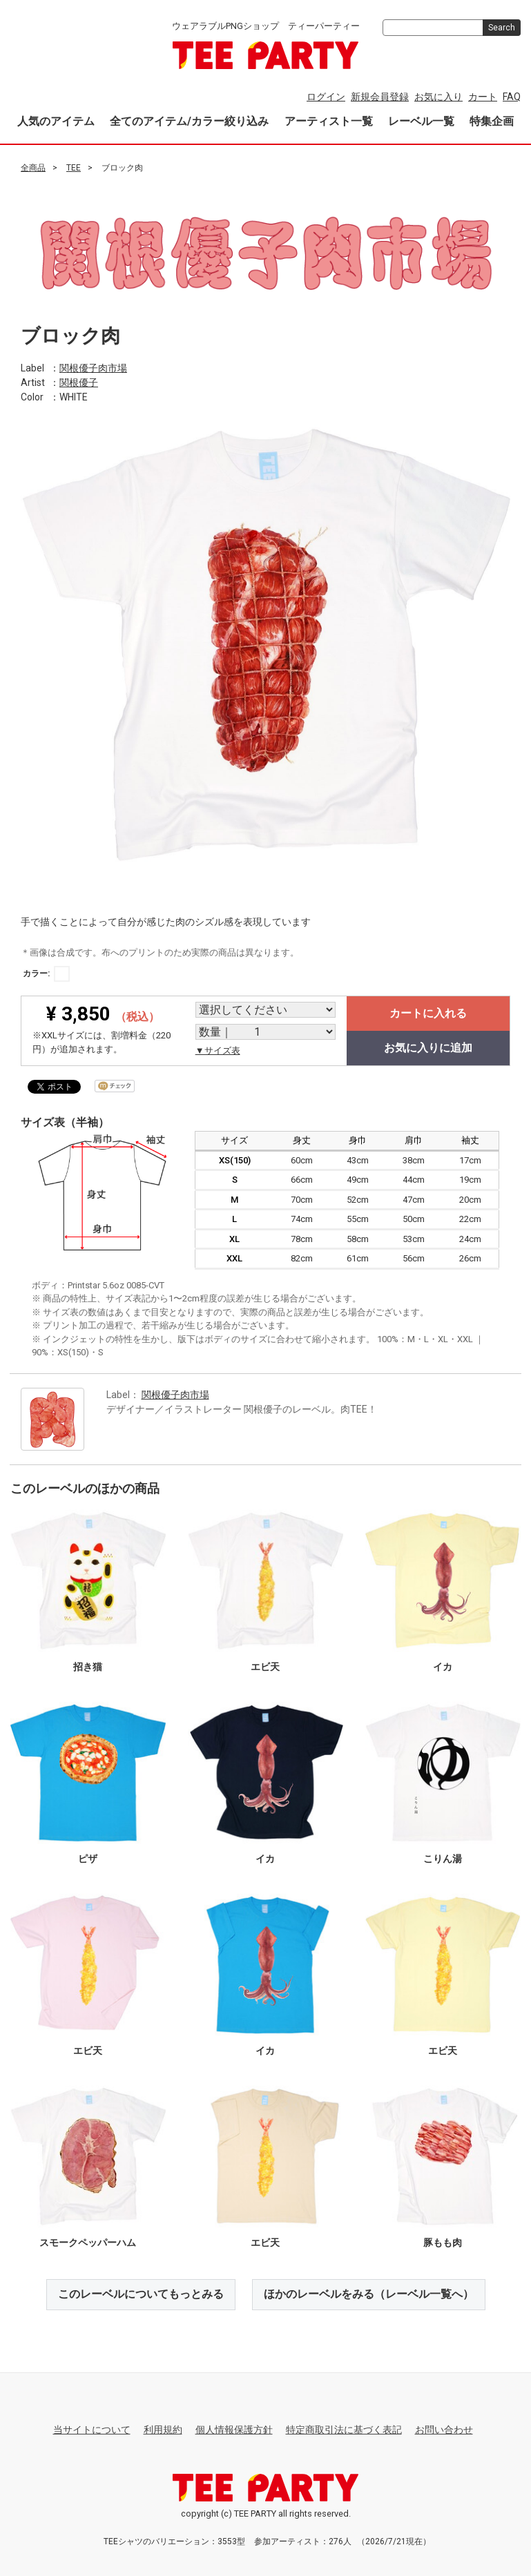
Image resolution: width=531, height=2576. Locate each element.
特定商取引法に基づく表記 (344, 2429)
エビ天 (265, 1666)
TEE (73, 168)
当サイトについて (92, 2429)
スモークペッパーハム (87, 2242)
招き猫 (87, 1666)
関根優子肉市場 (93, 367)
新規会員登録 (380, 96)
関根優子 (78, 381)
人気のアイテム (56, 121)
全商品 (33, 168)
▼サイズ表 (217, 1050)
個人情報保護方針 (234, 2429)
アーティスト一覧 (328, 121)
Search (501, 27)
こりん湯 (442, 1858)
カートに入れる (428, 1013)
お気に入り (438, 96)
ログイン (326, 96)
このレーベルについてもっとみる (141, 2294)
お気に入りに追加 (428, 1047)
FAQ (512, 96)
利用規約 (163, 2429)
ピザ (87, 1858)
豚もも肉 (442, 2242)
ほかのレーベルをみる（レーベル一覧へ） (369, 2294)
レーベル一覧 (421, 121)
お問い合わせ (444, 2429)
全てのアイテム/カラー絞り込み (189, 121)
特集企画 (492, 121)
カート (482, 96)
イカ (442, 1666)
